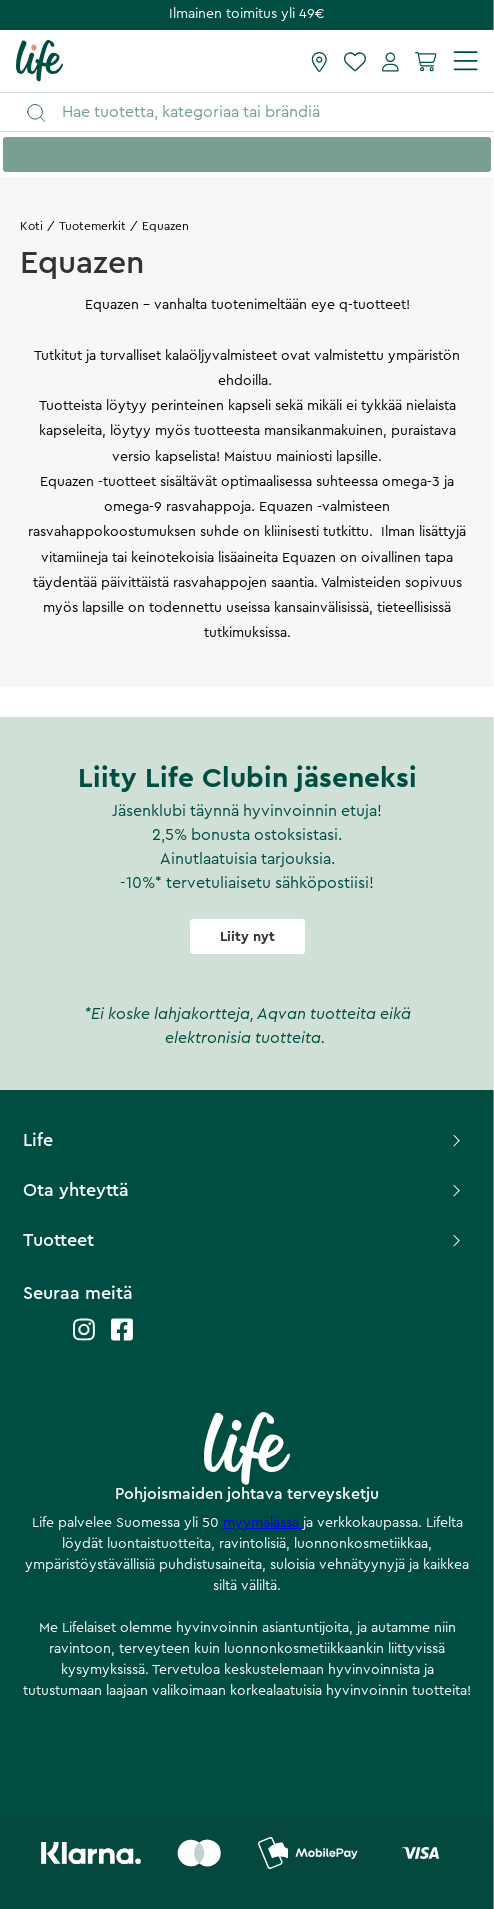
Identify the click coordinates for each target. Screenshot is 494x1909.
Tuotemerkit (92, 226)
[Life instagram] (84, 1339)
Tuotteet (243, 1240)
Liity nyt (247, 937)
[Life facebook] (122, 1339)
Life (243, 1140)
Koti (31, 226)
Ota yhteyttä (243, 1190)
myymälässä (263, 1523)
